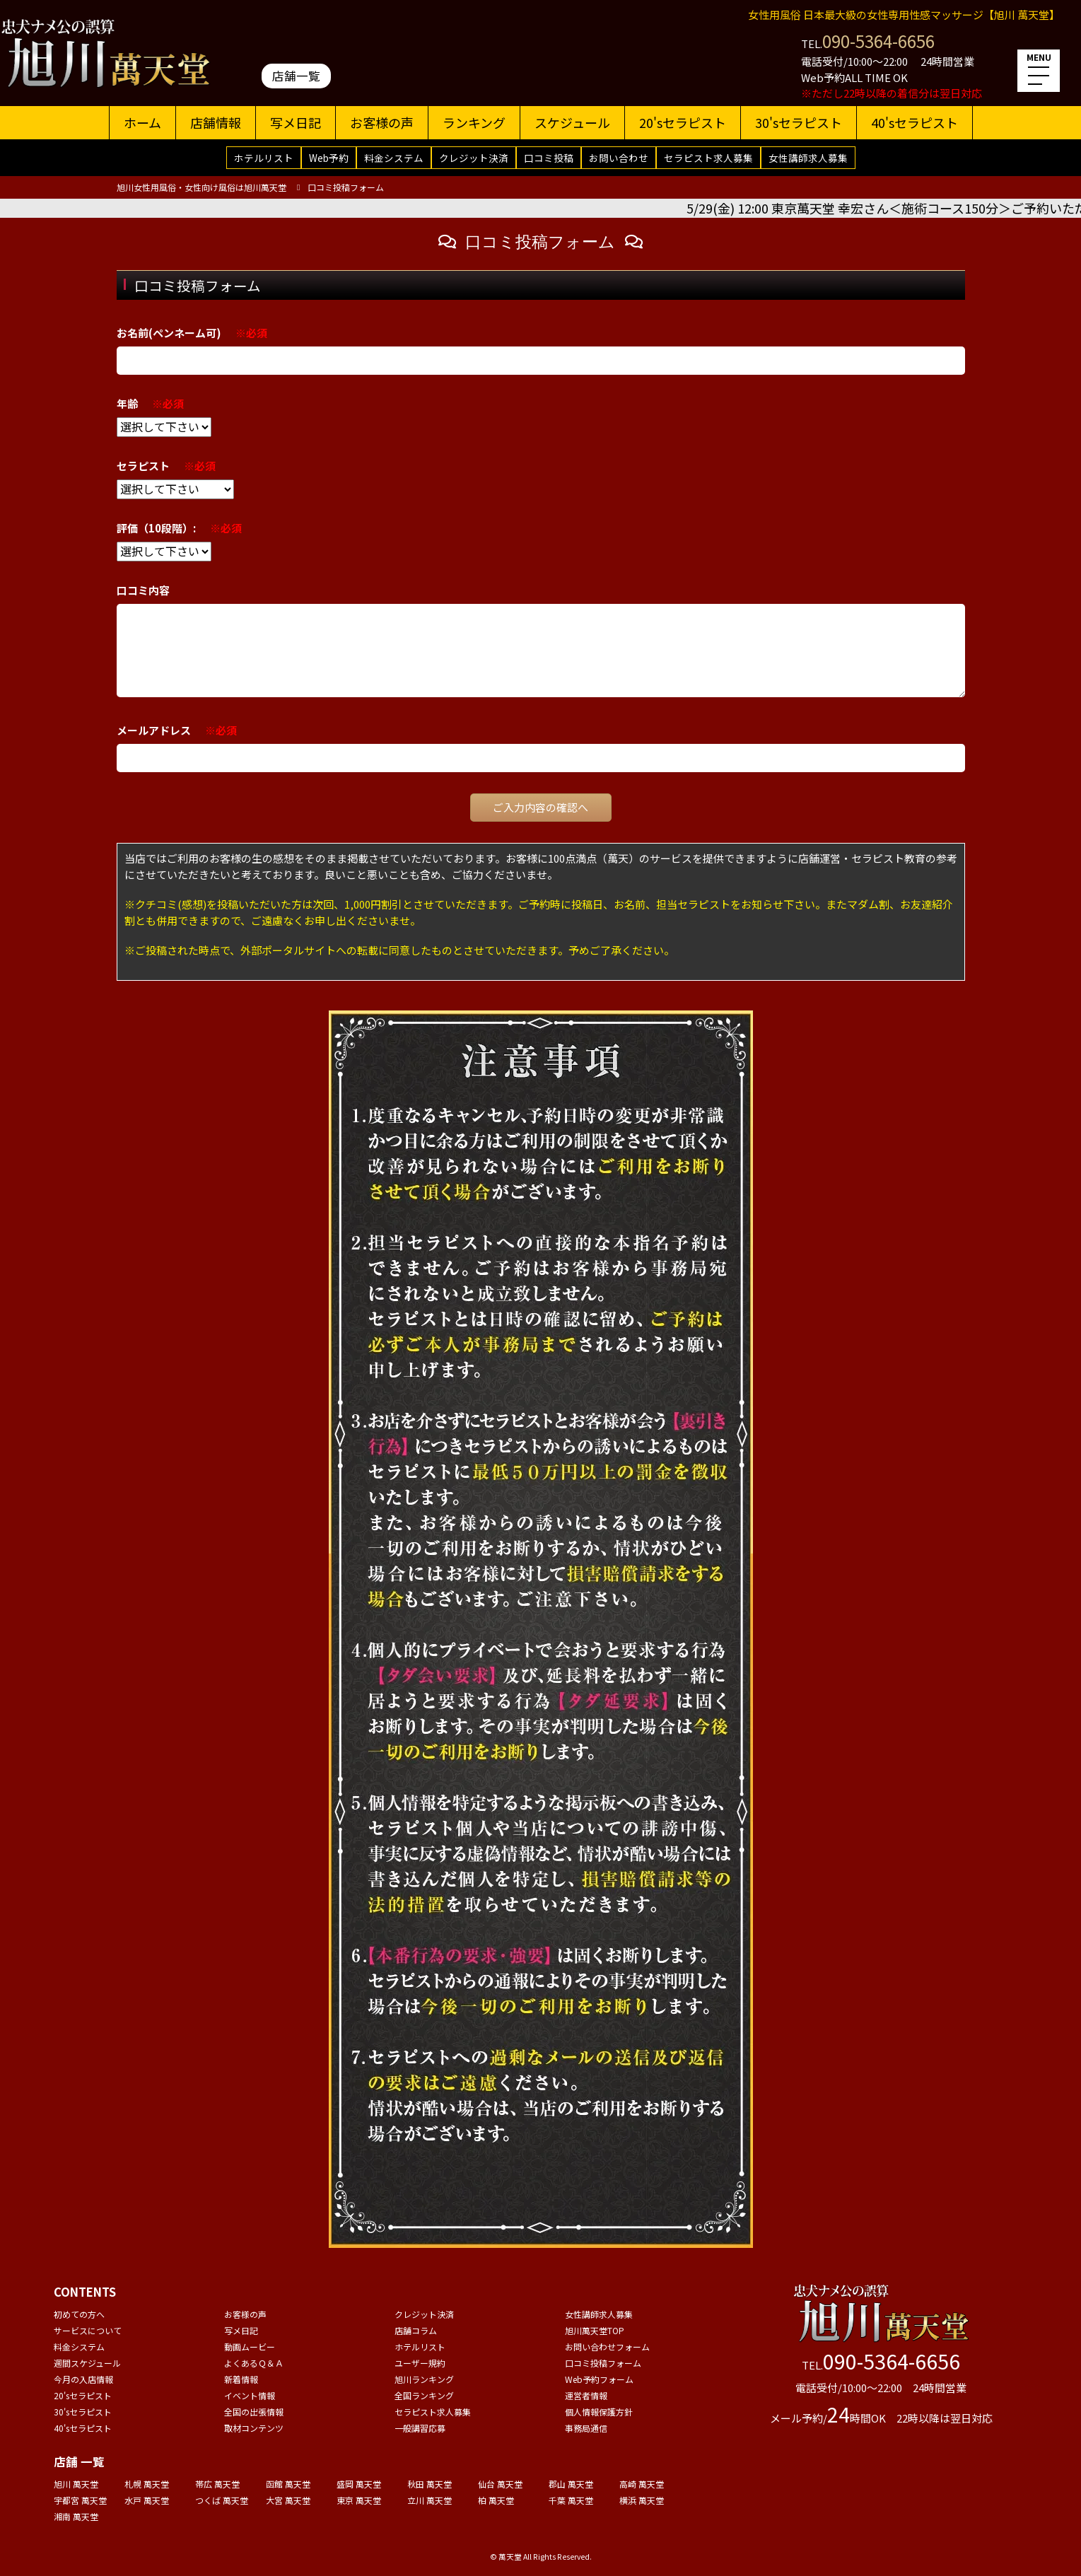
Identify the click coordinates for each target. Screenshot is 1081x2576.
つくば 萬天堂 (221, 2500)
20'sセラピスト (682, 122)
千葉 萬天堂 (571, 2500)
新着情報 (241, 2379)
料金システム (393, 158)
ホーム (142, 122)
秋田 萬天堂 (429, 2484)
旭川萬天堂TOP (594, 2330)
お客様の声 (382, 122)
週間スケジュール (87, 2363)
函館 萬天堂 (288, 2484)
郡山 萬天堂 (571, 2484)
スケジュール (572, 122)
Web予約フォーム (599, 2379)
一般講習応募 (420, 2428)
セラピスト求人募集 (708, 158)
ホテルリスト (263, 158)
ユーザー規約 (420, 2363)
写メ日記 (295, 122)
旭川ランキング (424, 2379)
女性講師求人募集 (808, 158)
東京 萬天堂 (359, 2500)
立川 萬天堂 (429, 2500)
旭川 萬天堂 (76, 2484)
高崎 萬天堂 (641, 2484)
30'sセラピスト (798, 122)
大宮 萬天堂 (288, 2500)
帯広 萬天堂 (217, 2484)
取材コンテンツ (254, 2428)
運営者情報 (586, 2395)
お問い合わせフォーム (607, 2347)
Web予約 (329, 158)
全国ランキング (424, 2395)
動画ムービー (249, 2347)
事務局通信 (586, 2428)
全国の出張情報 (254, 2412)
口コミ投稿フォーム (603, 2363)
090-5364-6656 (878, 40)
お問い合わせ (618, 158)
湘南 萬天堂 (76, 2516)
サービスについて (88, 2330)
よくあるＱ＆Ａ (254, 2363)
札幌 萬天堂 (146, 2484)
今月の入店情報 (83, 2379)
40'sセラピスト (914, 122)
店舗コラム (416, 2330)
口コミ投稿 (548, 158)
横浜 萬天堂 (641, 2500)
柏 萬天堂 (496, 2500)
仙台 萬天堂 (500, 2484)
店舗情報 (215, 122)
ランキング (474, 122)
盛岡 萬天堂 (359, 2484)
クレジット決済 (473, 158)
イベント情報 (249, 2395)
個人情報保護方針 (599, 2412)
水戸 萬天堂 (146, 2500)
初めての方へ (79, 2314)
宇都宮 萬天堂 (80, 2500)
